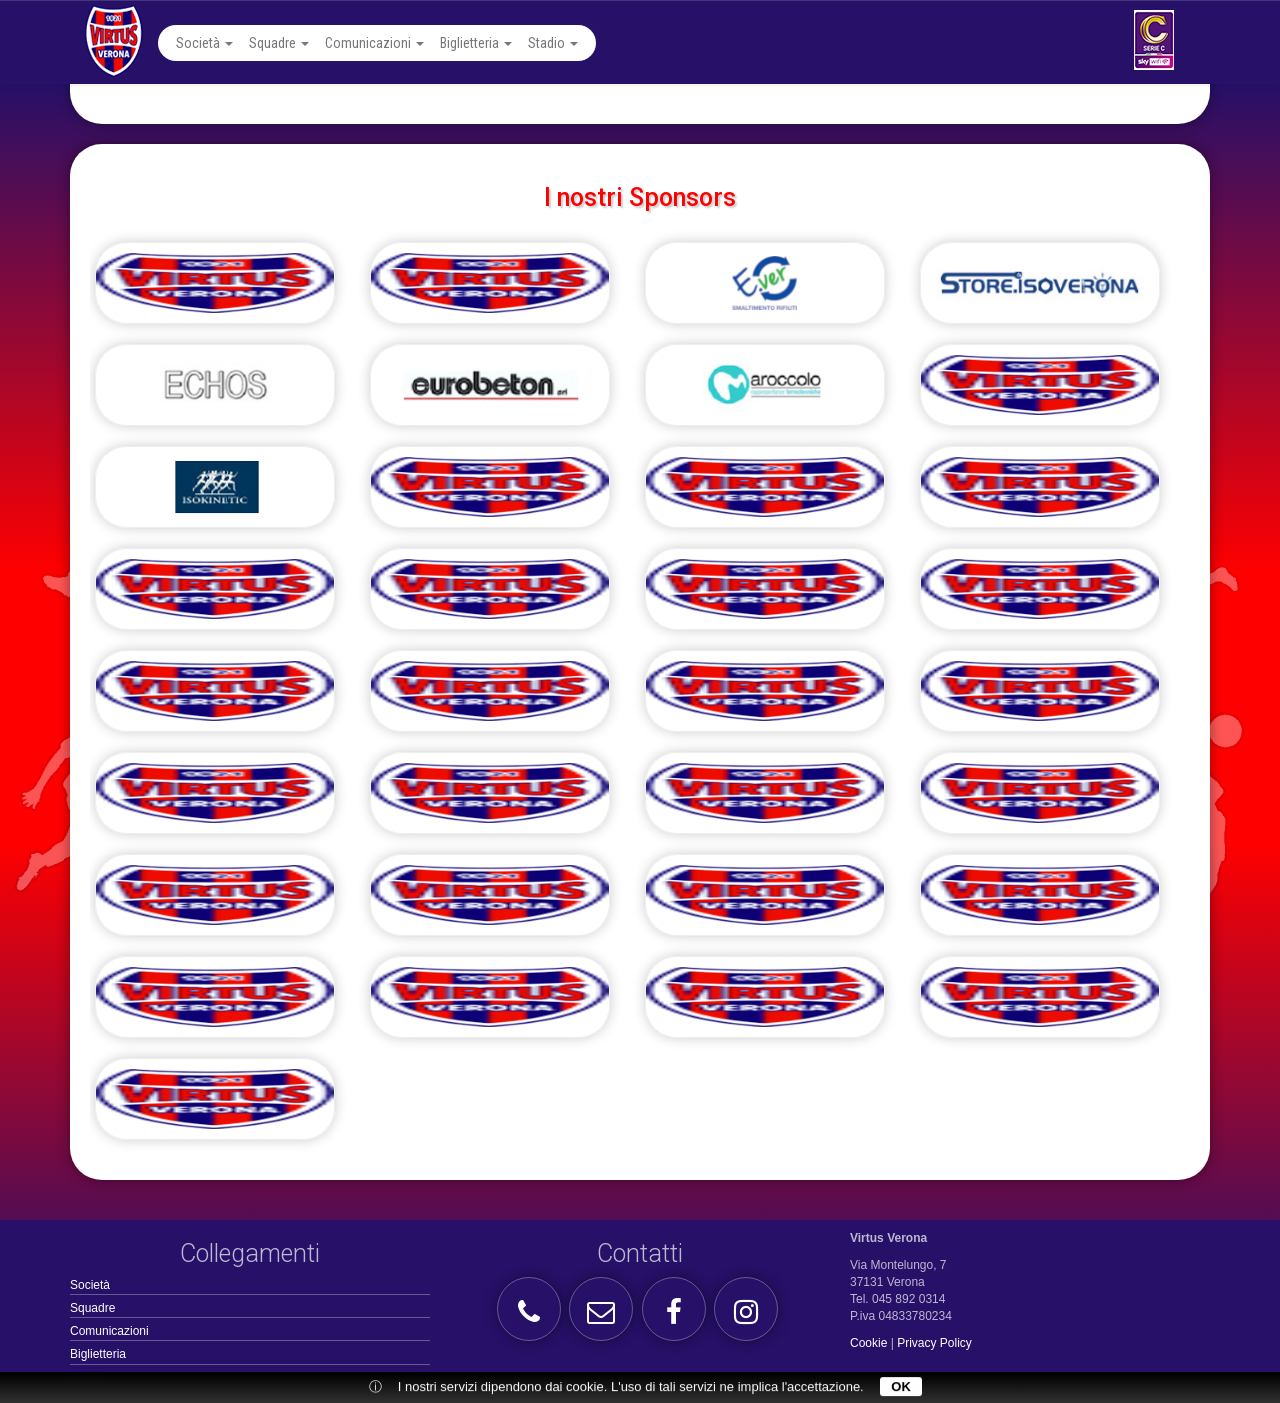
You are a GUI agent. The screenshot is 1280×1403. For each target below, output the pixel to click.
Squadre (279, 43)
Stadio (553, 43)
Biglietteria (476, 43)
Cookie (868, 1343)
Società (204, 43)
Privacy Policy (934, 1343)
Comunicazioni (374, 43)
